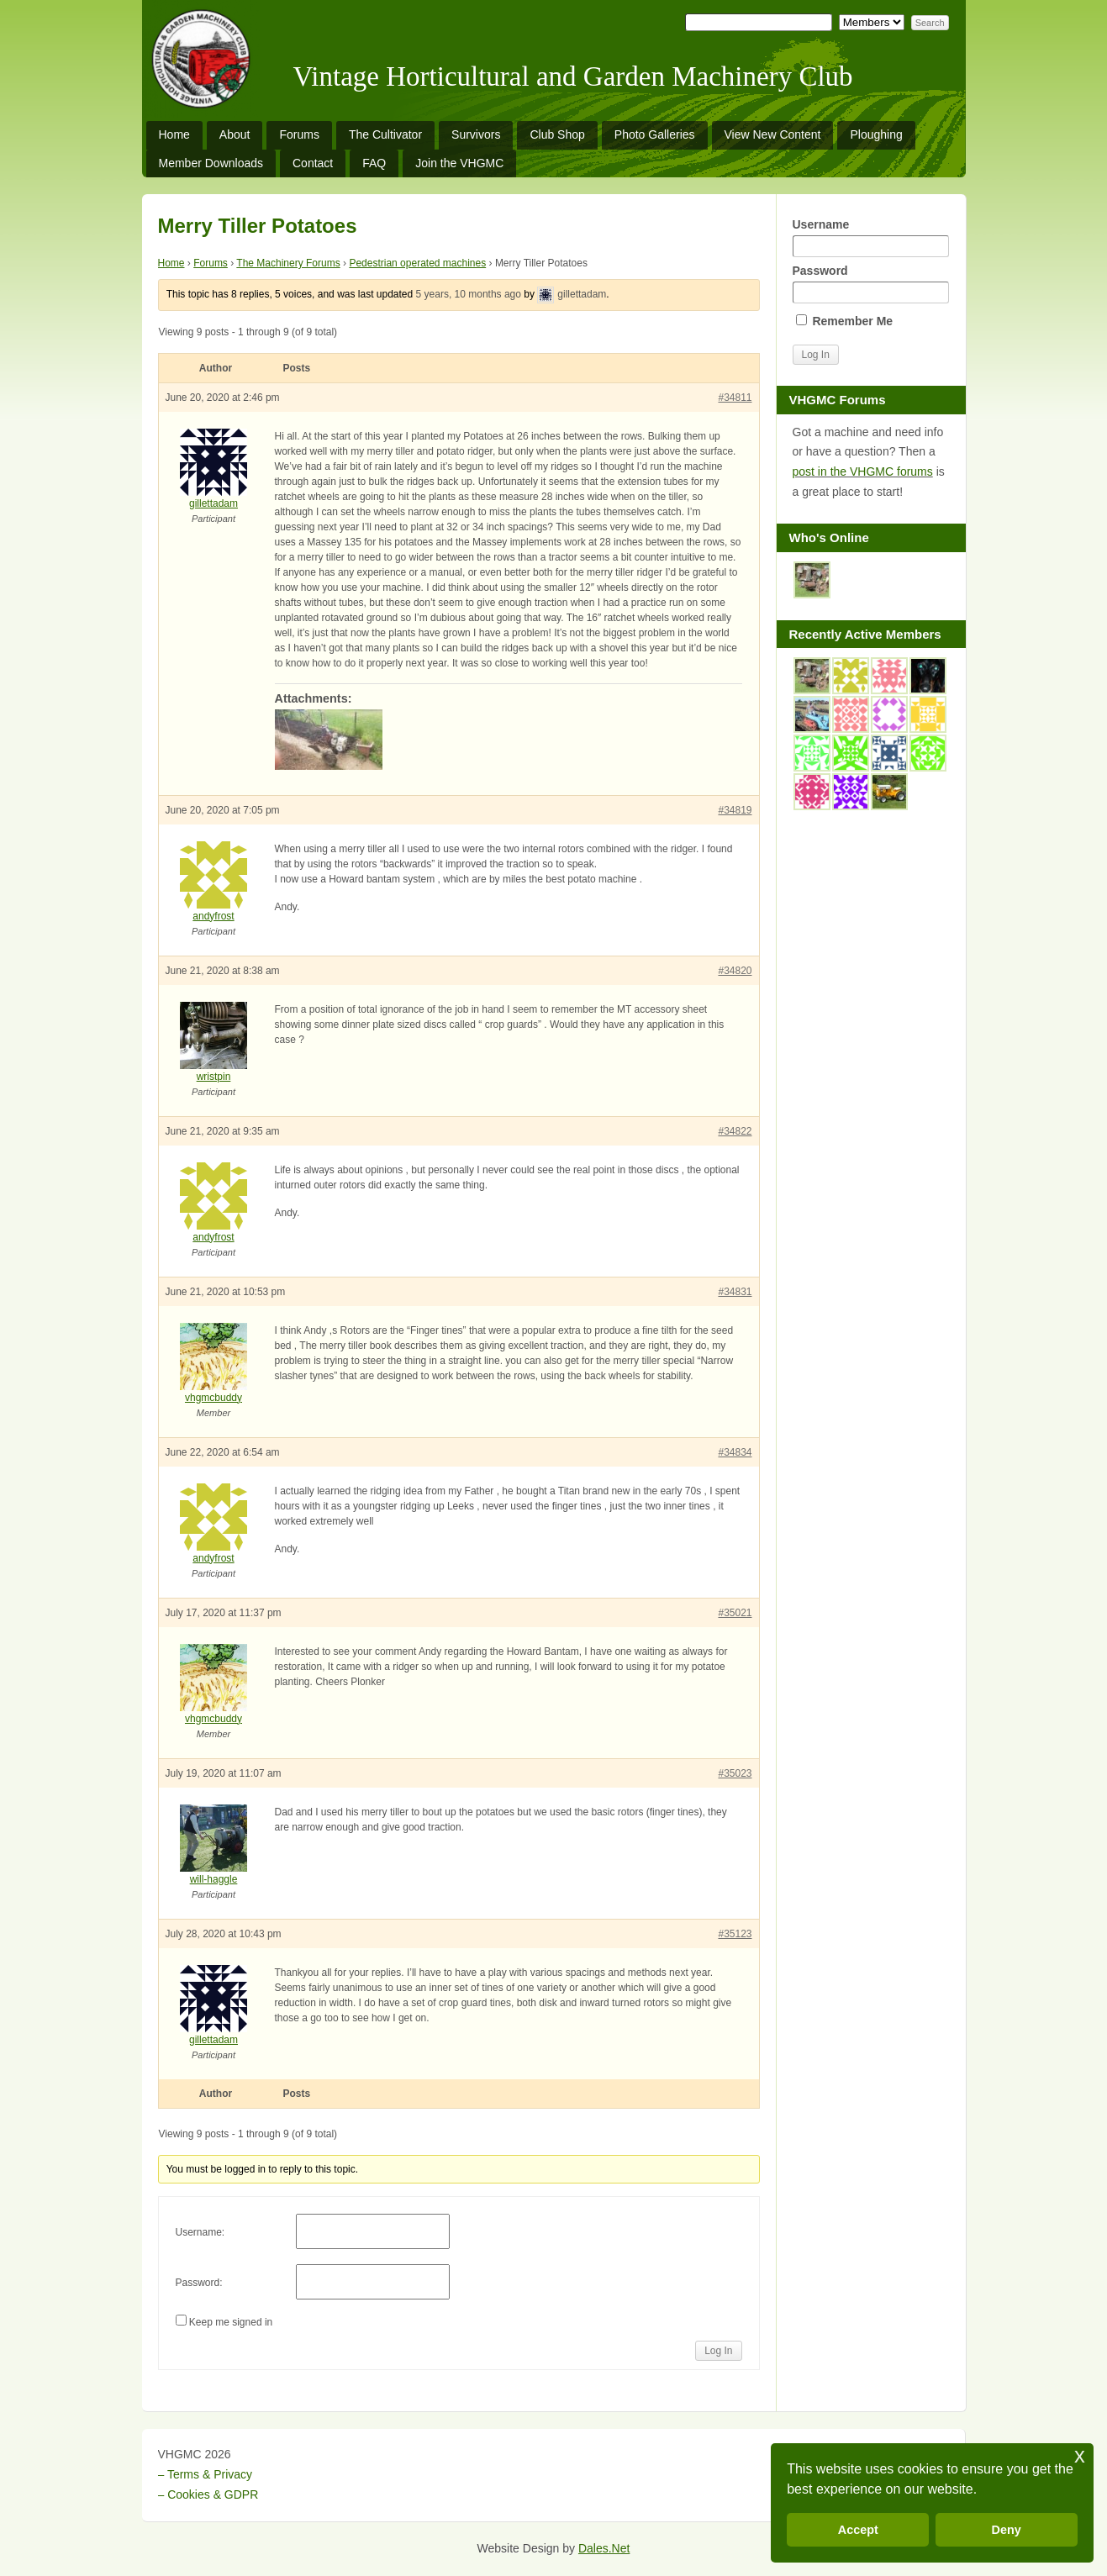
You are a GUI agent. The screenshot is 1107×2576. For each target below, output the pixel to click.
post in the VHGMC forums (863, 471)
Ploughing (876, 134)
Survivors (475, 134)
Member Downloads (211, 163)
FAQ (374, 163)
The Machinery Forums (288, 263)
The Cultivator (385, 134)
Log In (718, 2351)
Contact (313, 163)
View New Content (773, 134)
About (234, 134)
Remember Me (845, 321)
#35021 (734, 1613)
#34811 (734, 397)
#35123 (734, 1934)
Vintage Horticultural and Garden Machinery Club (573, 76)
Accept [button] (858, 2529)
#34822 (734, 1131)
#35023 (734, 1773)
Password (871, 283)
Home (174, 134)
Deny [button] (1006, 2529)
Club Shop (557, 134)
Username (871, 237)
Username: (200, 2232)
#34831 (734, 1292)
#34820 (734, 971)
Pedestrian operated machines (417, 263)
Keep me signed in (230, 2322)
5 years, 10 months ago (468, 294)
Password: (199, 2283)
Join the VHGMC (459, 163)
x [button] (1079, 2455)
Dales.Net (604, 2548)
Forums (299, 134)
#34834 (734, 1452)
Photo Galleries (654, 134)
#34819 (734, 810)
